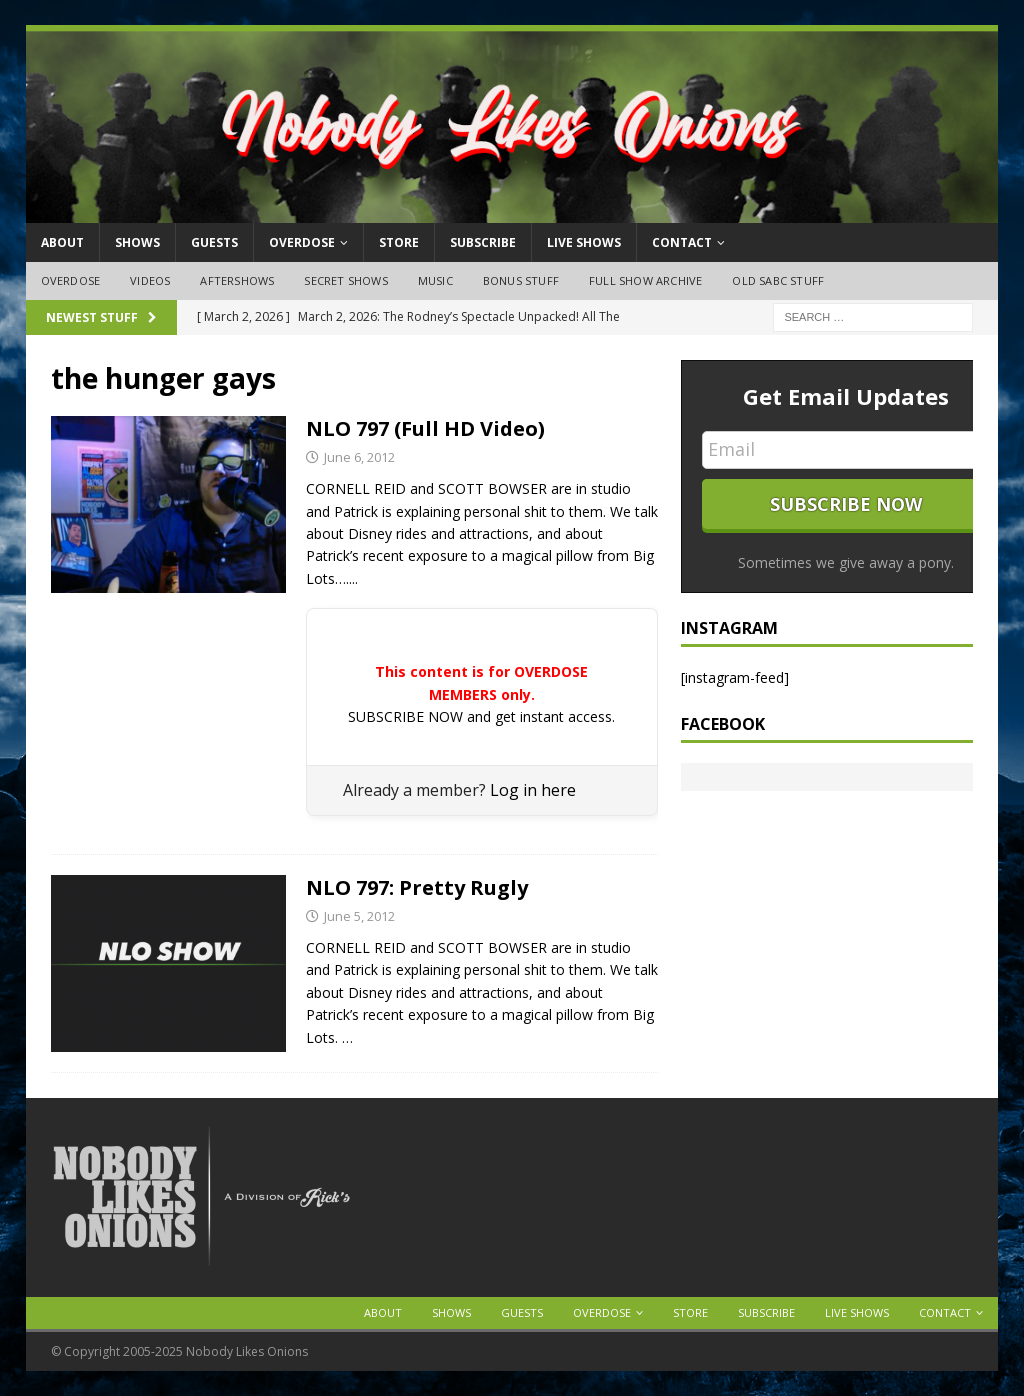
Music (435, 280)
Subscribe (483, 242)
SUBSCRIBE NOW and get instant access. (481, 716)
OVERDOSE (302, 242)
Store (399, 242)
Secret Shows (345, 280)
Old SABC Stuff (778, 280)
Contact (682, 242)
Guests (214, 242)
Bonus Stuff (521, 280)
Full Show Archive (645, 280)
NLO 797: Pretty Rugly (417, 887)
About (62, 242)
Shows (137, 242)
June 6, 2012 (359, 457)
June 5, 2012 (359, 916)
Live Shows (584, 242)
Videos (150, 280)
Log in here (533, 790)
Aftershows (237, 280)
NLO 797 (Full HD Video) (425, 428)
